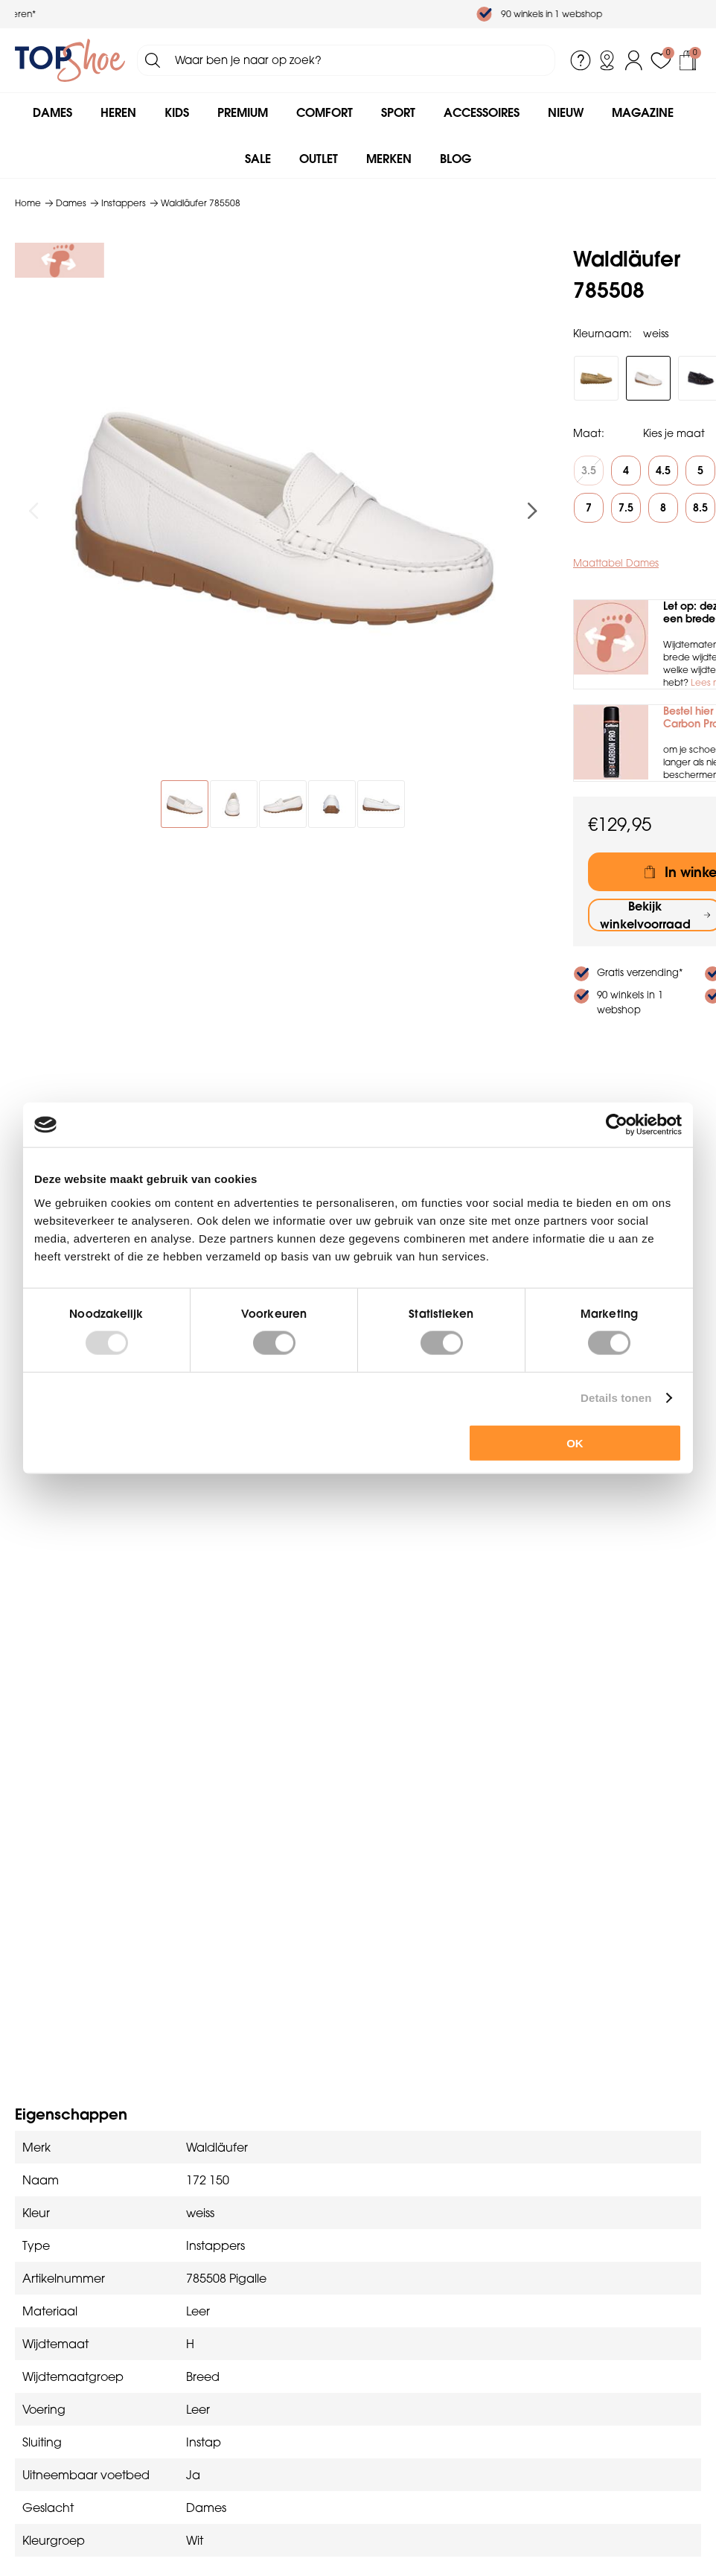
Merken (389, 158)
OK (575, 1442)
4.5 (663, 470)
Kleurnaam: (602, 333)
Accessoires (482, 112)
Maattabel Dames (616, 563)
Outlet (318, 158)
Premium (242, 112)
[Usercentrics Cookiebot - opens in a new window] (617, 1125)
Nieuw (566, 112)
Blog (455, 158)
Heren (118, 112)
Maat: (588, 433)
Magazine (643, 112)
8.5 (700, 507)
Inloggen (634, 60)
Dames (52, 112)
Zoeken (152, 60)
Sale (258, 158)
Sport (398, 112)
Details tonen (616, 1397)
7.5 (625, 507)
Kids (176, 112)
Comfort (324, 112)
